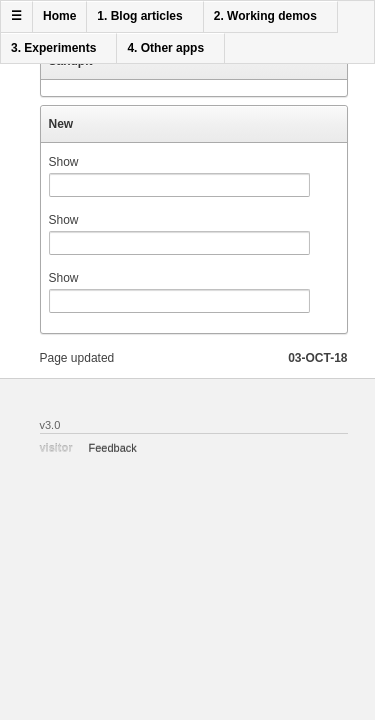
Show (64, 162)
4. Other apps (165, 48)
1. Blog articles (139, 16)
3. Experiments (53, 48)
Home (59, 16)
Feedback (113, 448)
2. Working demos (265, 16)
